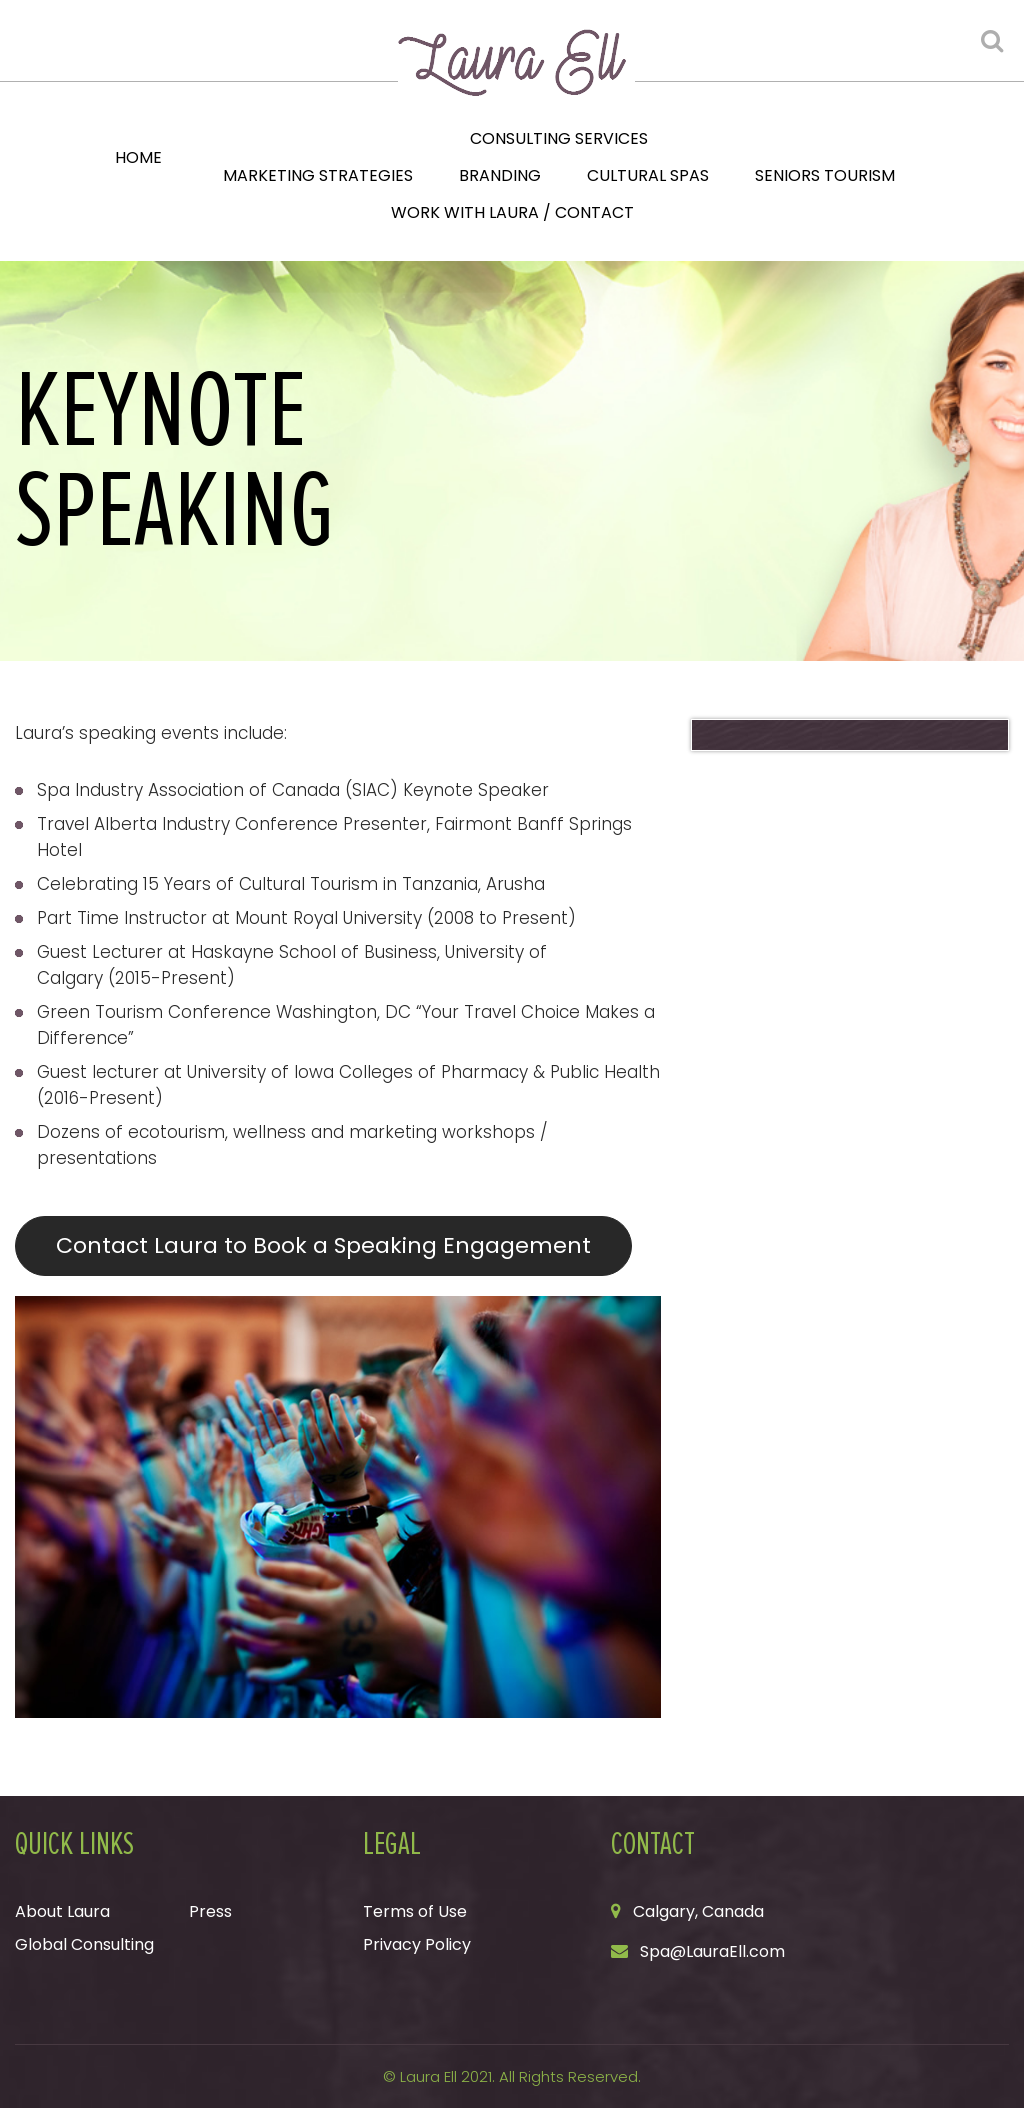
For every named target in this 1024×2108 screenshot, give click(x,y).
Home (138, 157)
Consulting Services (559, 138)
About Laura (62, 1911)
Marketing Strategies (318, 175)
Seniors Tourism (825, 175)
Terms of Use (415, 1911)
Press (210, 1911)
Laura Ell (428, 2076)
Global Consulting (84, 1944)
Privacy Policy (417, 1944)
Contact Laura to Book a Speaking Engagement (323, 1245)
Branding (500, 175)
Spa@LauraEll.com (712, 1951)
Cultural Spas (648, 175)
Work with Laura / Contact (512, 212)
